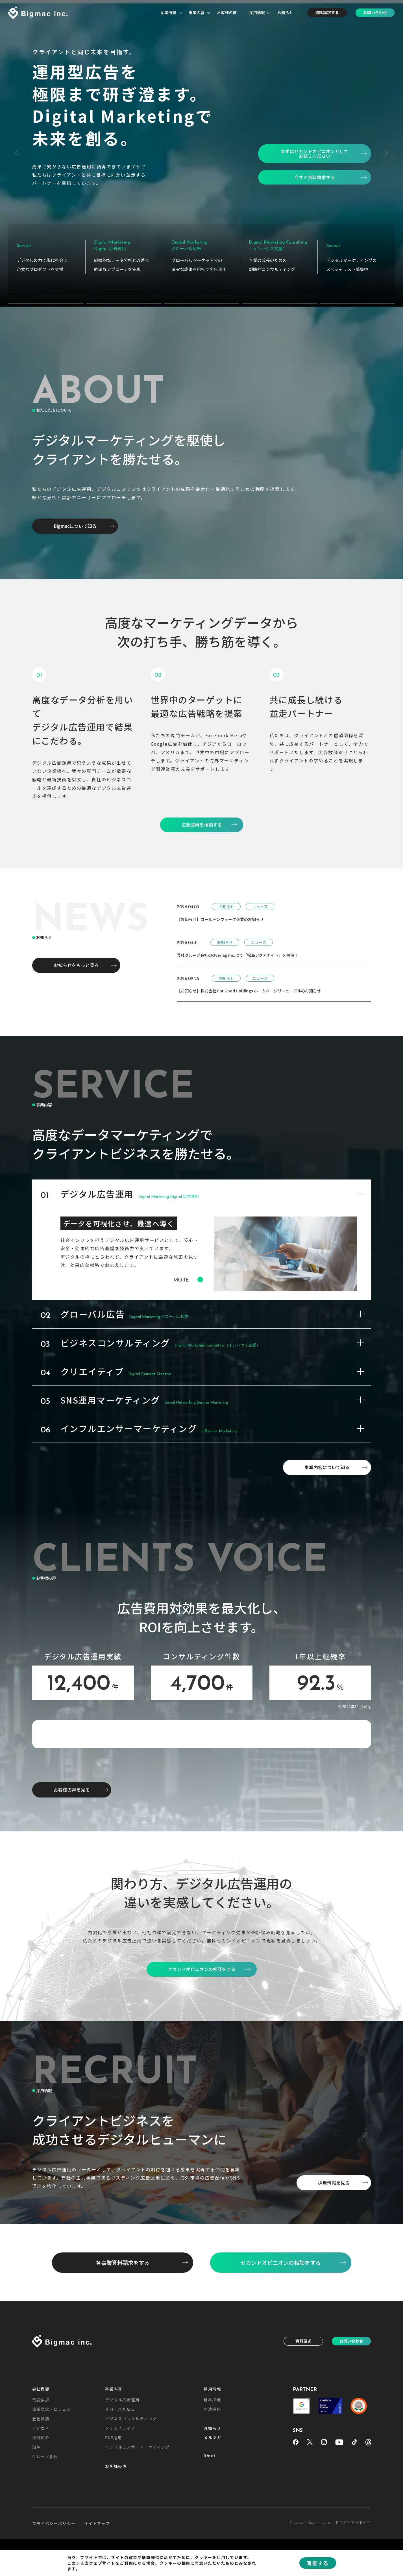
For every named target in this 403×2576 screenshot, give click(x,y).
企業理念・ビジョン (51, 2540)
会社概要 (41, 2520)
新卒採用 (212, 2531)
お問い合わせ (375, 12)
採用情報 (257, 12)
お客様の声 (227, 12)
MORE (188, 1271)
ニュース (260, 898)
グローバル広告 (120, 2540)
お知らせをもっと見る (76, 956)
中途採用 (212, 2540)
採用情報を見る (334, 2314)
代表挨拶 (40, 2531)
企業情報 (168, 12)
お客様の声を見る (72, 1921)
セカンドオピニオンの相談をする (280, 2393)
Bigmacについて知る (75, 517)
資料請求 (303, 2472)
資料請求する (327, 12)
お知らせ (285, 12)
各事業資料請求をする (122, 2393)
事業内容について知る (327, 1458)
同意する (317, 2563)
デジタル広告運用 (122, 2531)
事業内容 (196, 12)
